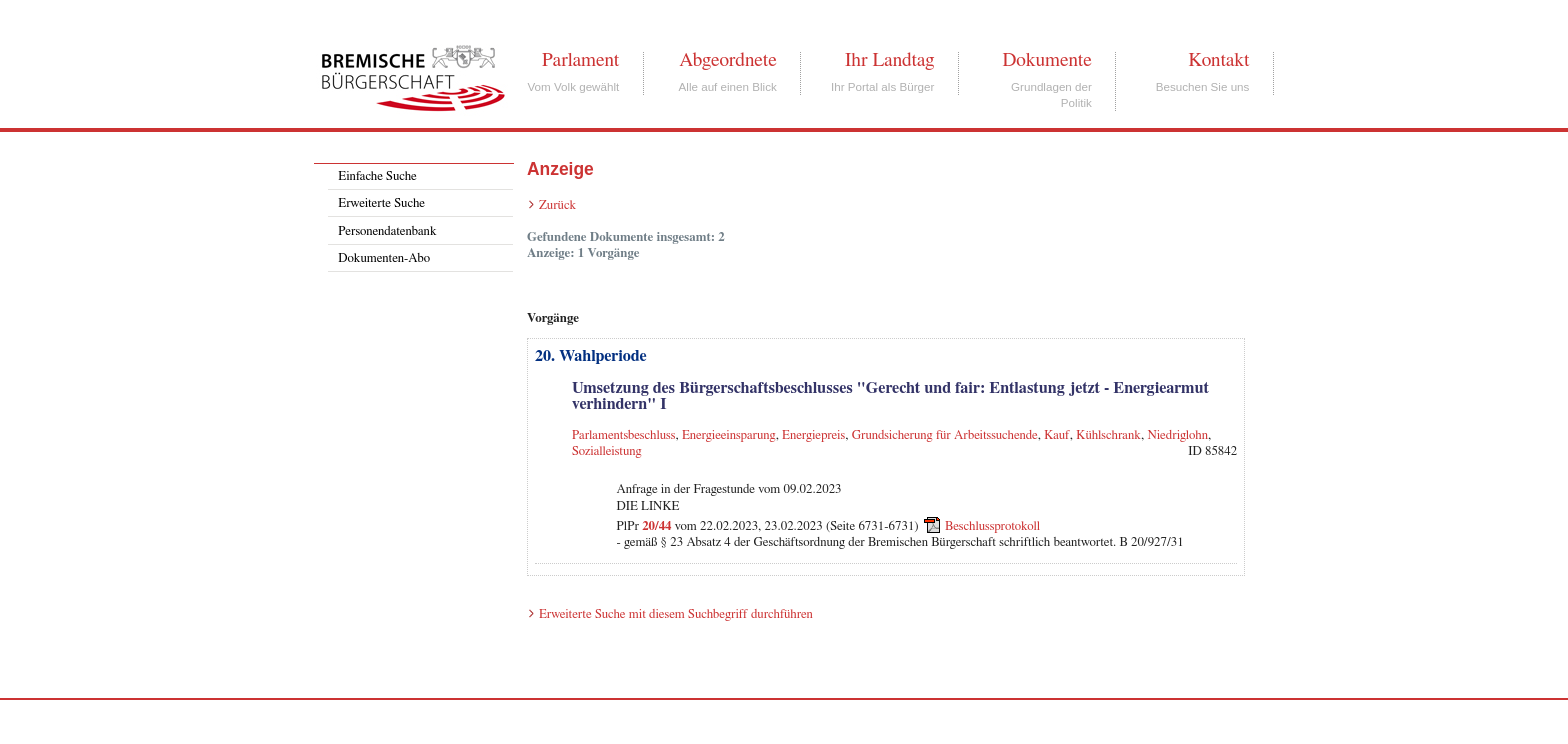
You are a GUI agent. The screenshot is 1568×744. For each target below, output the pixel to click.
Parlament (580, 60)
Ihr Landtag (889, 60)
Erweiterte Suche (381, 203)
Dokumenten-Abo (384, 258)
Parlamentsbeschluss (624, 435)
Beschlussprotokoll (992, 526)
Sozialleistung (607, 451)
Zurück (557, 205)
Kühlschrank (1108, 435)
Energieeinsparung (729, 435)
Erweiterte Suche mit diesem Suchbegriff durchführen (676, 614)
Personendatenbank (387, 231)
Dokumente (1046, 60)
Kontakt (1218, 60)
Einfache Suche (377, 176)
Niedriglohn (1177, 435)
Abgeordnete (728, 60)
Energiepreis (813, 435)
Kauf (1057, 435)
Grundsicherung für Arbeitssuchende (945, 435)
